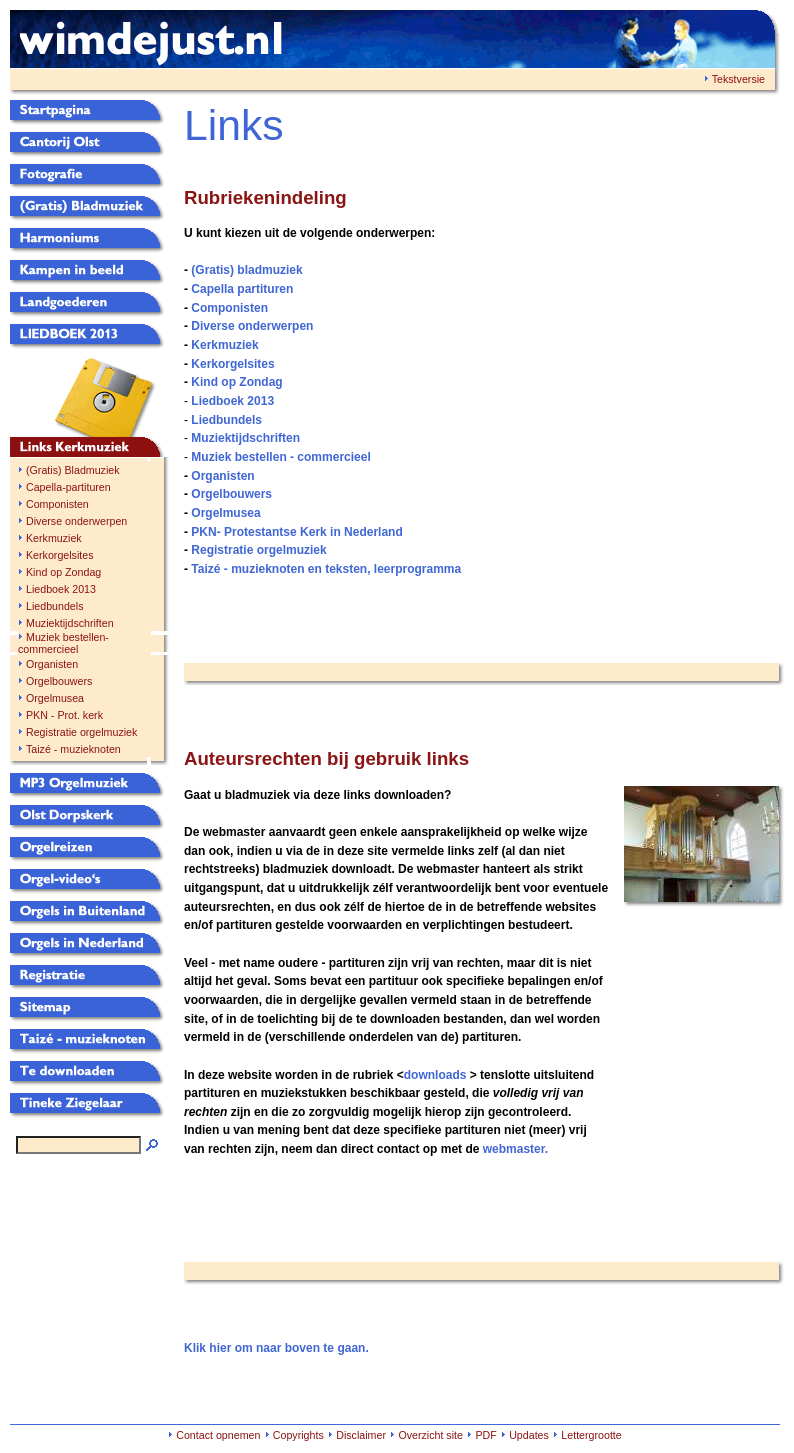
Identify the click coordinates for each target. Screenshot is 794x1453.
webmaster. (515, 1149)
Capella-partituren (68, 487)
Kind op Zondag (63, 572)
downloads (435, 1075)
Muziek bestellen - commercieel (280, 457)
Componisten (57, 504)
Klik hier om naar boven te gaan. (276, 1348)
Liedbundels (54, 606)
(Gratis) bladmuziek (246, 270)
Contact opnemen (218, 1435)
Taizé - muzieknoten (73, 749)
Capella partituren (242, 289)
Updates (529, 1435)
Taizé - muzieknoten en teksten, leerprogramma (326, 569)
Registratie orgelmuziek (81, 732)
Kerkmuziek (54, 538)
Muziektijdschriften (70, 623)
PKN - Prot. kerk (64, 715)
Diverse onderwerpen (76, 521)
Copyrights (298, 1435)
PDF (485, 1435)
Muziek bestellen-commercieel (63, 643)
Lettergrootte (591, 1435)
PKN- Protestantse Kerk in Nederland (296, 532)
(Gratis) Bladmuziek (73, 470)
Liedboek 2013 (61, 589)
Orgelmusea (55, 698)
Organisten (52, 664)
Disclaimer (361, 1435)
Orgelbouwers (59, 681)
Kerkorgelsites (60, 555)
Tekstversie (738, 79)
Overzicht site (430, 1435)
